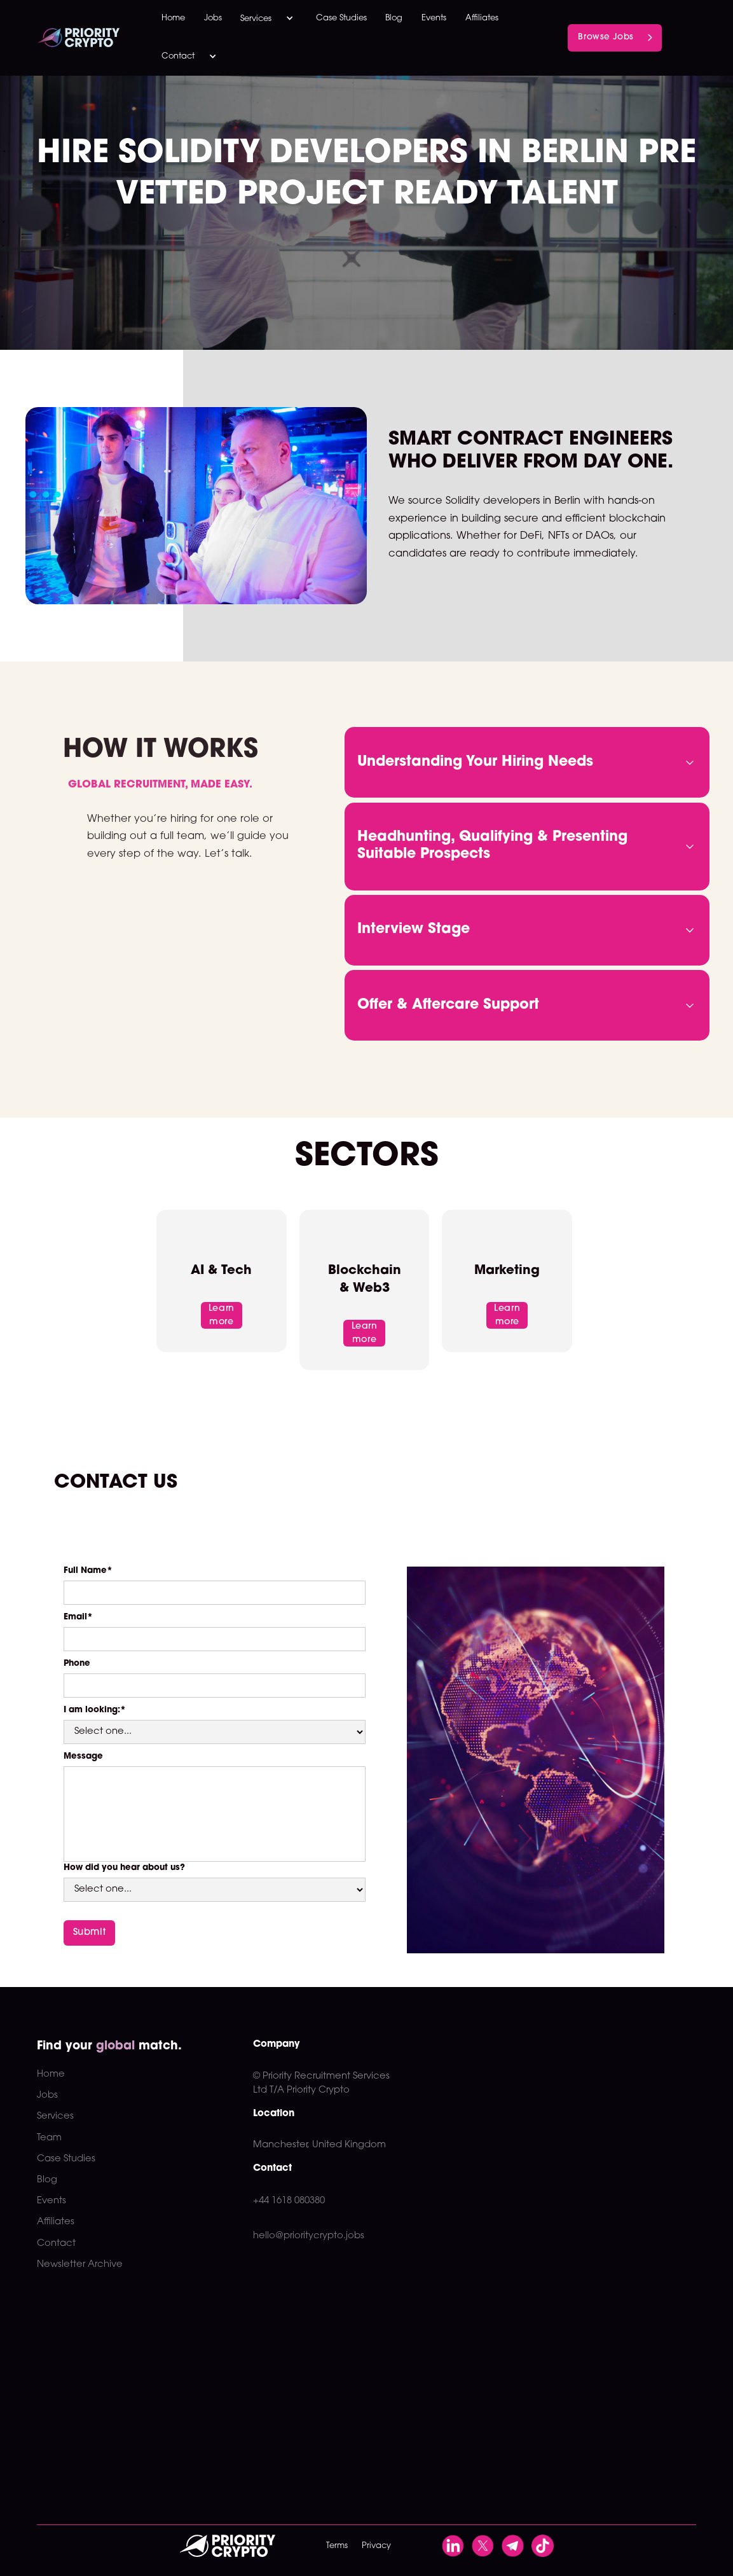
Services (55, 2116)
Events (433, 18)
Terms (337, 2546)
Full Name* (88, 1571)
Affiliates (481, 18)
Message (83, 1756)
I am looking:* (95, 1710)
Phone (77, 1663)
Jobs (213, 18)
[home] (89, 37)
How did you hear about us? (124, 1868)
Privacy (376, 2546)
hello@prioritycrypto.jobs (308, 2236)
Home (173, 18)
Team (49, 2138)
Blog (393, 18)
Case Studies (341, 18)
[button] (268, 19)
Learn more (222, 1315)
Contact (56, 2243)
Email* (78, 1617)
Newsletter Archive (80, 2264)
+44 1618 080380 (289, 2201)
